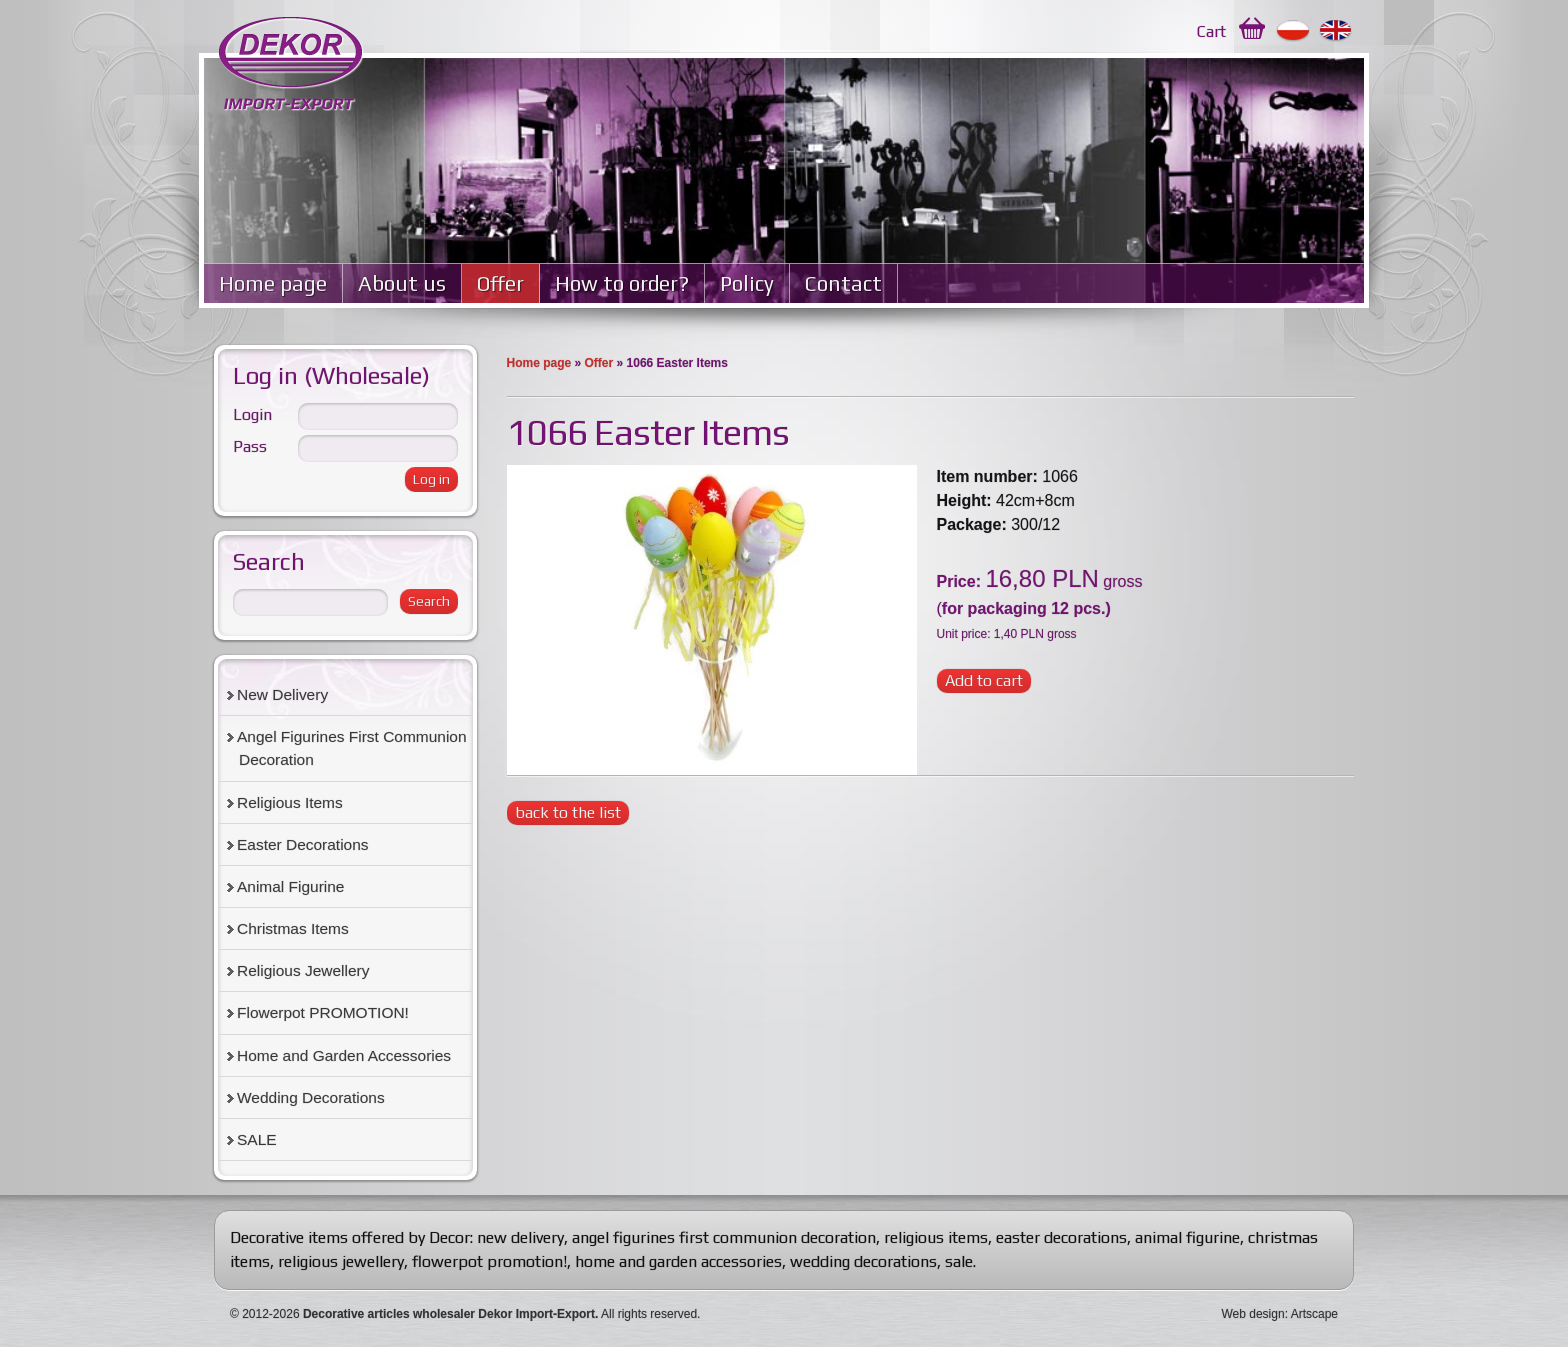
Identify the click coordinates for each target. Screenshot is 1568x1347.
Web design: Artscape (1279, 1314)
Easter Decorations (303, 844)
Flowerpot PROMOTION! (323, 1012)
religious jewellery (341, 1261)
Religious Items (290, 802)
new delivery (520, 1237)
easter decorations (1061, 1237)
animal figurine (1187, 1237)
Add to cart (984, 680)
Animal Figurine (290, 886)
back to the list (568, 812)
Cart (1211, 31)
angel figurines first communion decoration (724, 1237)
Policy (747, 283)
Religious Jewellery (303, 970)
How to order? (622, 283)
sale (959, 1261)
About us (402, 283)
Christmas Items (293, 928)
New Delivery (282, 694)
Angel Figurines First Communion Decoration (352, 748)
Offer (500, 283)
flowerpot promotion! (489, 1261)
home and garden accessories (678, 1261)
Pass (250, 446)
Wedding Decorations (311, 1097)
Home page (273, 283)
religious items (936, 1237)
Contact (843, 283)
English (1336, 31)
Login (252, 414)
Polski (1293, 31)
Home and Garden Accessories (344, 1055)
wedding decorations (863, 1261)
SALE (257, 1139)
